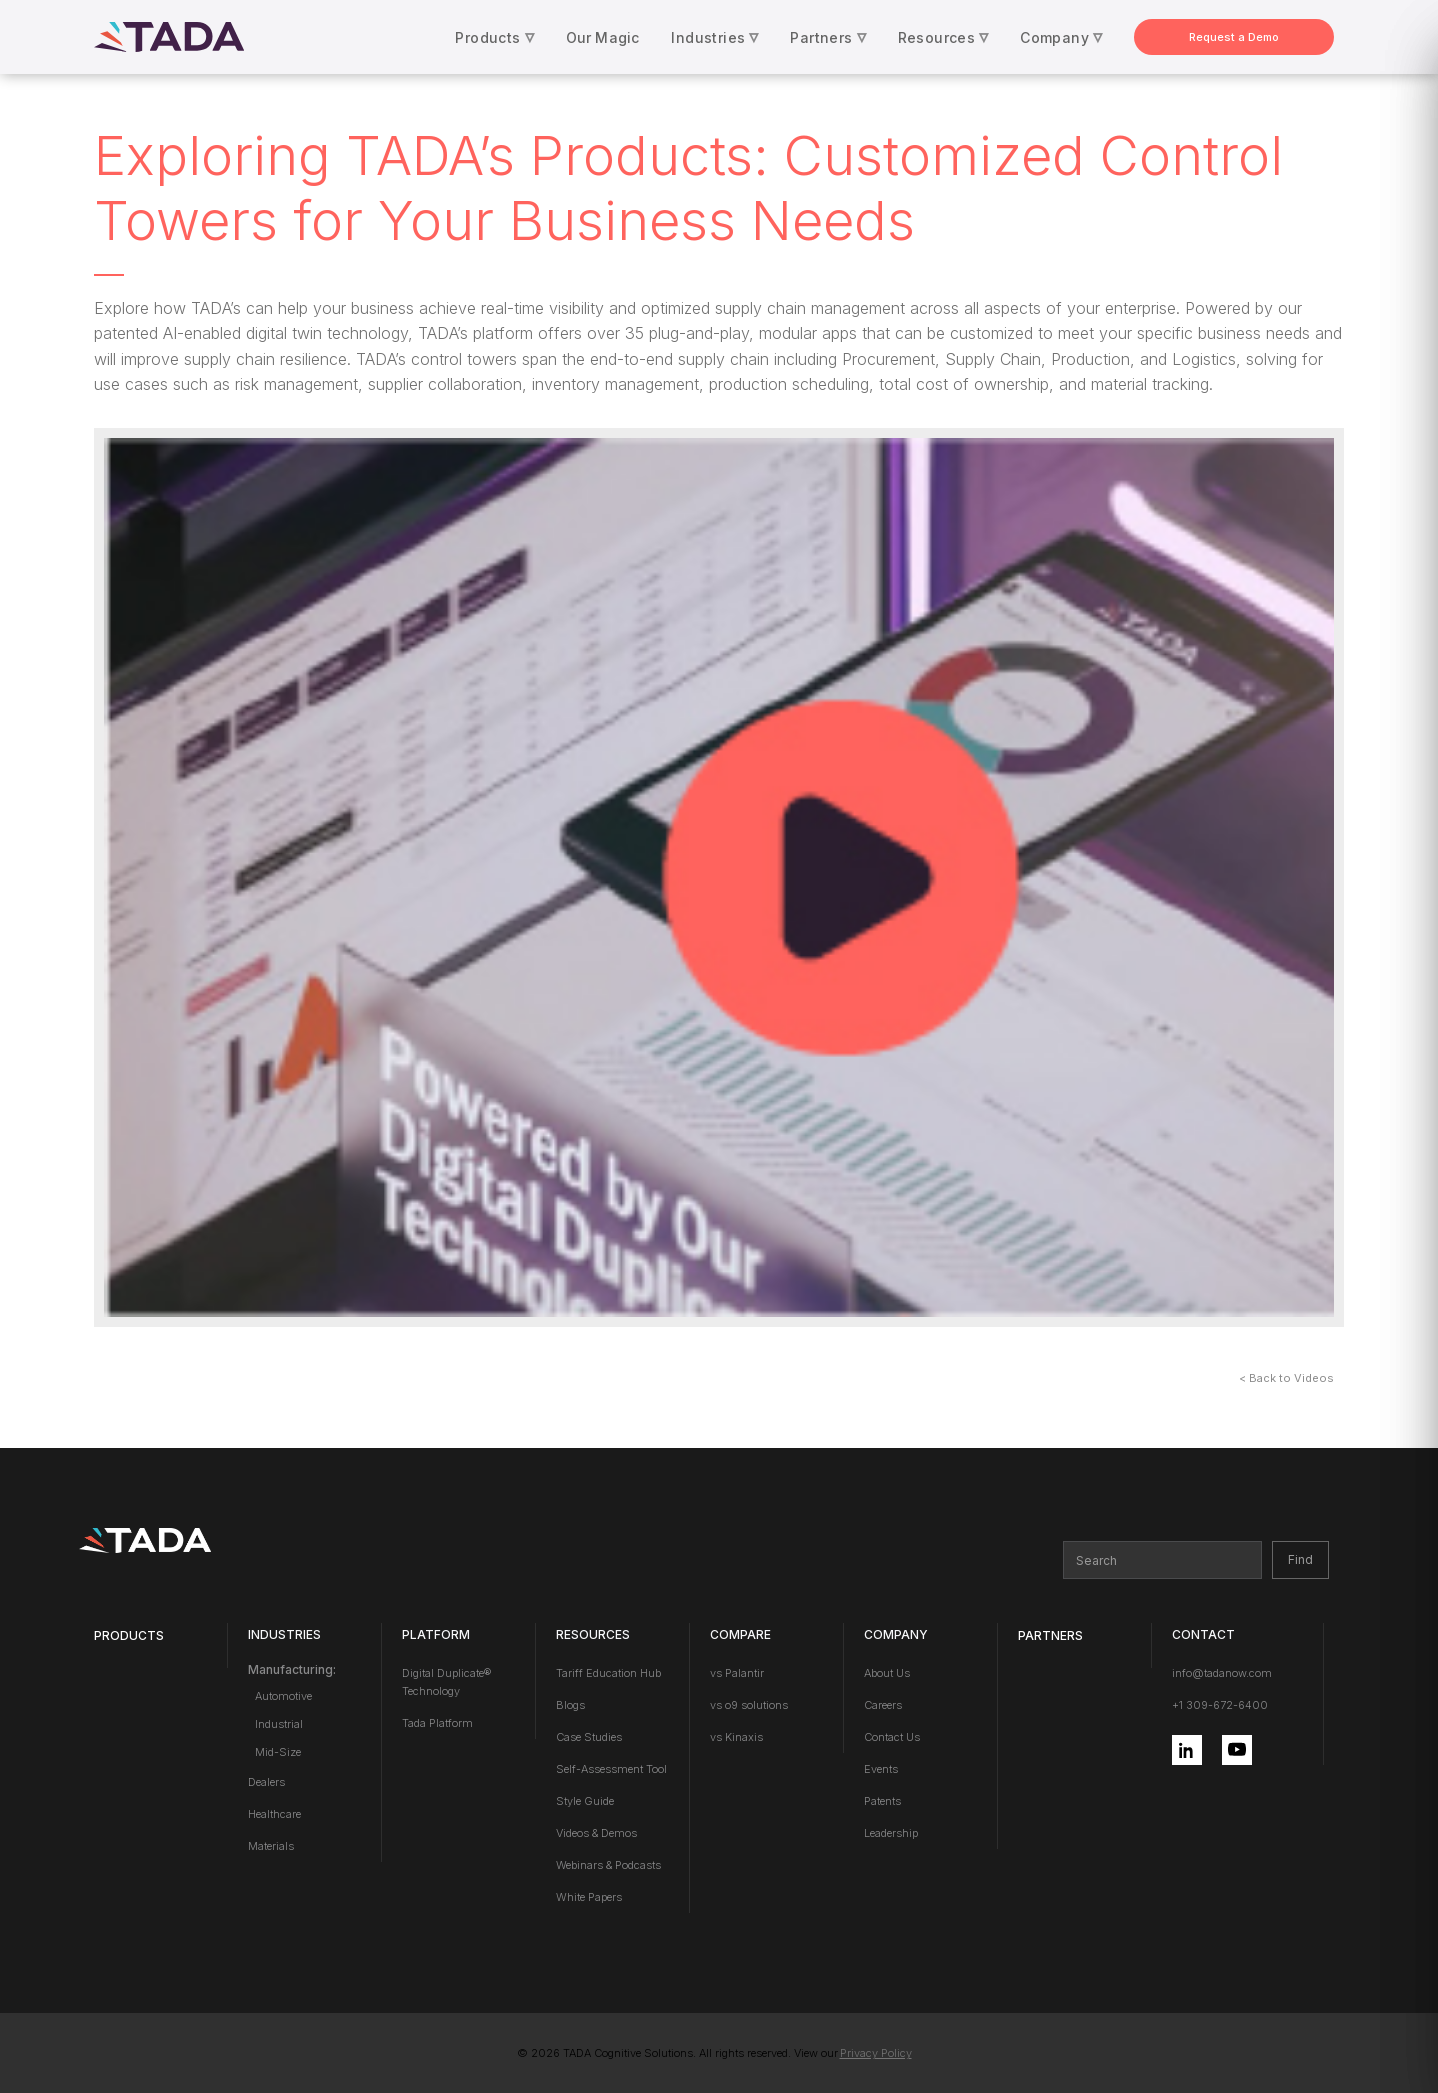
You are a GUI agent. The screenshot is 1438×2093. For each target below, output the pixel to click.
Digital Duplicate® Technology (446, 1682)
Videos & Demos (596, 1833)
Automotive (283, 1696)
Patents (882, 1801)
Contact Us (892, 1737)
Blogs (570, 1705)
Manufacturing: (292, 1669)
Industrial (279, 1724)
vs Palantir (737, 1673)
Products (129, 1635)
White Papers (589, 1897)
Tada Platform (437, 1723)
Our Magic (603, 37)
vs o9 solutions (749, 1705)
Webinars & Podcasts (608, 1865)
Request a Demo (1234, 37)
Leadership (891, 1833)
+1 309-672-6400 (1220, 1705)
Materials (271, 1846)
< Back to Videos (1286, 1378)
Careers (883, 1705)
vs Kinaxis (736, 1737)
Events (881, 1769)
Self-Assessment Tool (611, 1769)
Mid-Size (278, 1752)
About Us (887, 1673)
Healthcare (274, 1814)
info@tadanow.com (1222, 1673)
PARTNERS (1050, 1635)
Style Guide (585, 1801)
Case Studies (589, 1737)
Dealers (266, 1782)
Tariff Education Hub (608, 1673)
